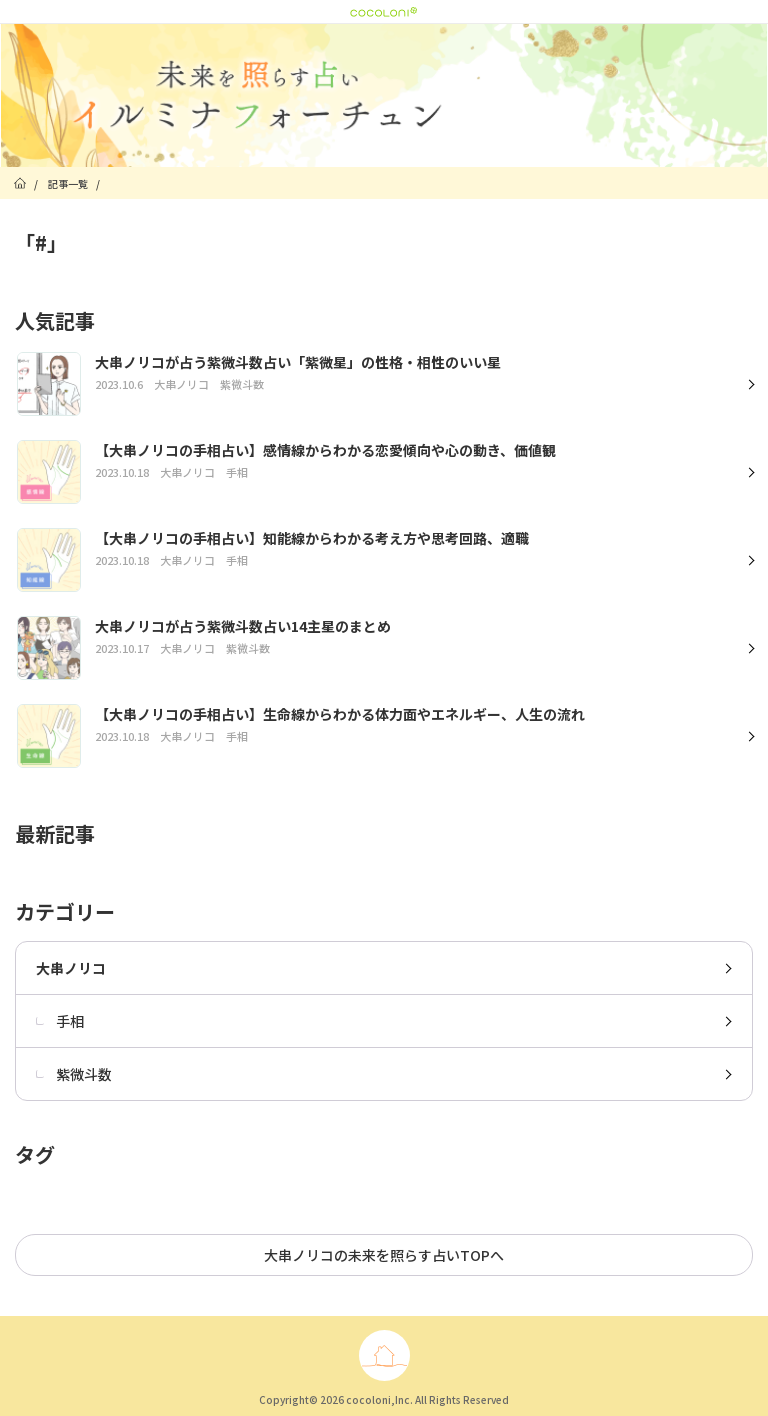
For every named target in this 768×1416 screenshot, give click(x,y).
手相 (60, 1021)
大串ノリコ (71, 968)
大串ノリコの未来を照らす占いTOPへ (384, 1255)
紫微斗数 (74, 1074)
